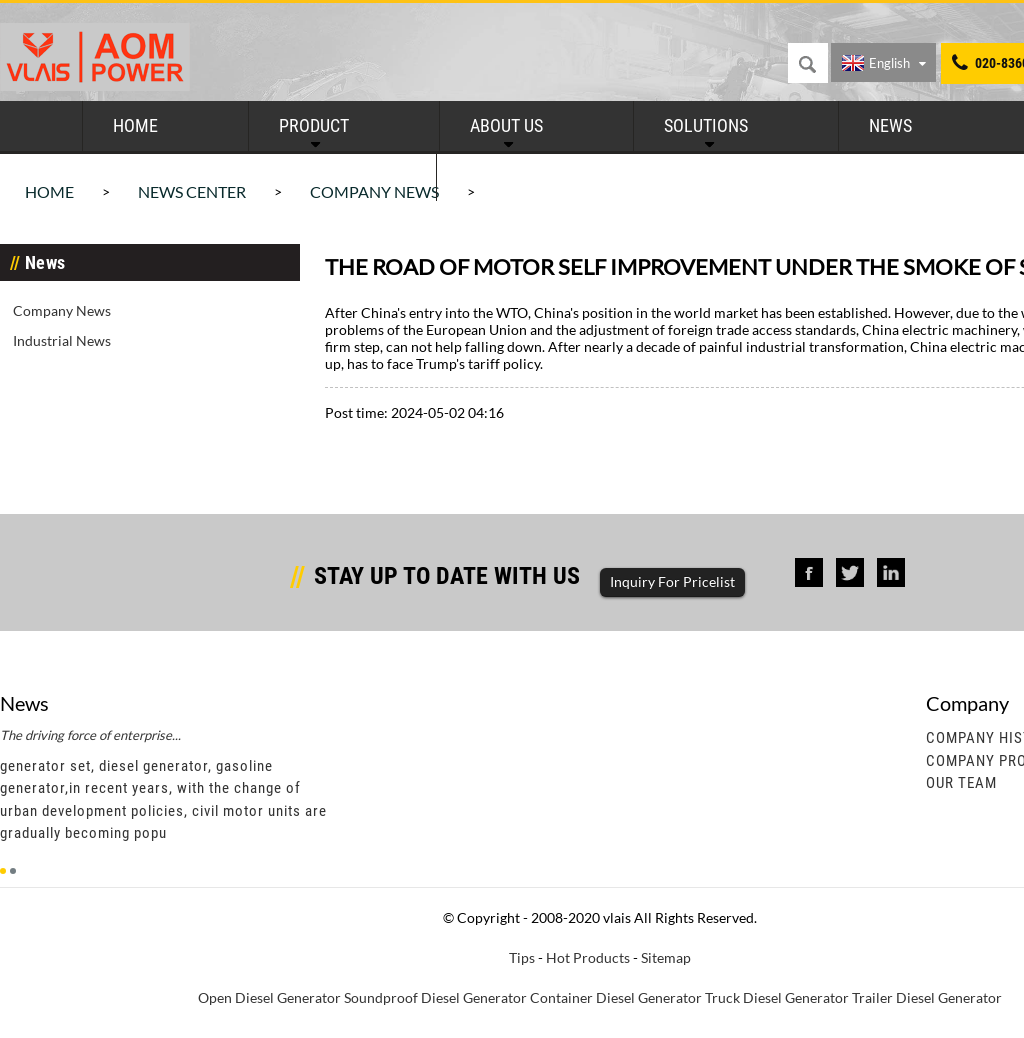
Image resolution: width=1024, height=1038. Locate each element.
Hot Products (588, 957)
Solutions (706, 125)
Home (135, 125)
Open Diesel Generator (269, 997)
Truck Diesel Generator (777, 997)
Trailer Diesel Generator (927, 997)
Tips (522, 957)
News (890, 125)
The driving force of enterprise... (90, 735)
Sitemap (666, 957)
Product (314, 125)
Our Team (961, 783)
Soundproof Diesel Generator (435, 997)
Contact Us (513, 175)
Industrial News (62, 340)
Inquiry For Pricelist (672, 581)
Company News (62, 310)
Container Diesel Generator (616, 997)
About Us (506, 125)
